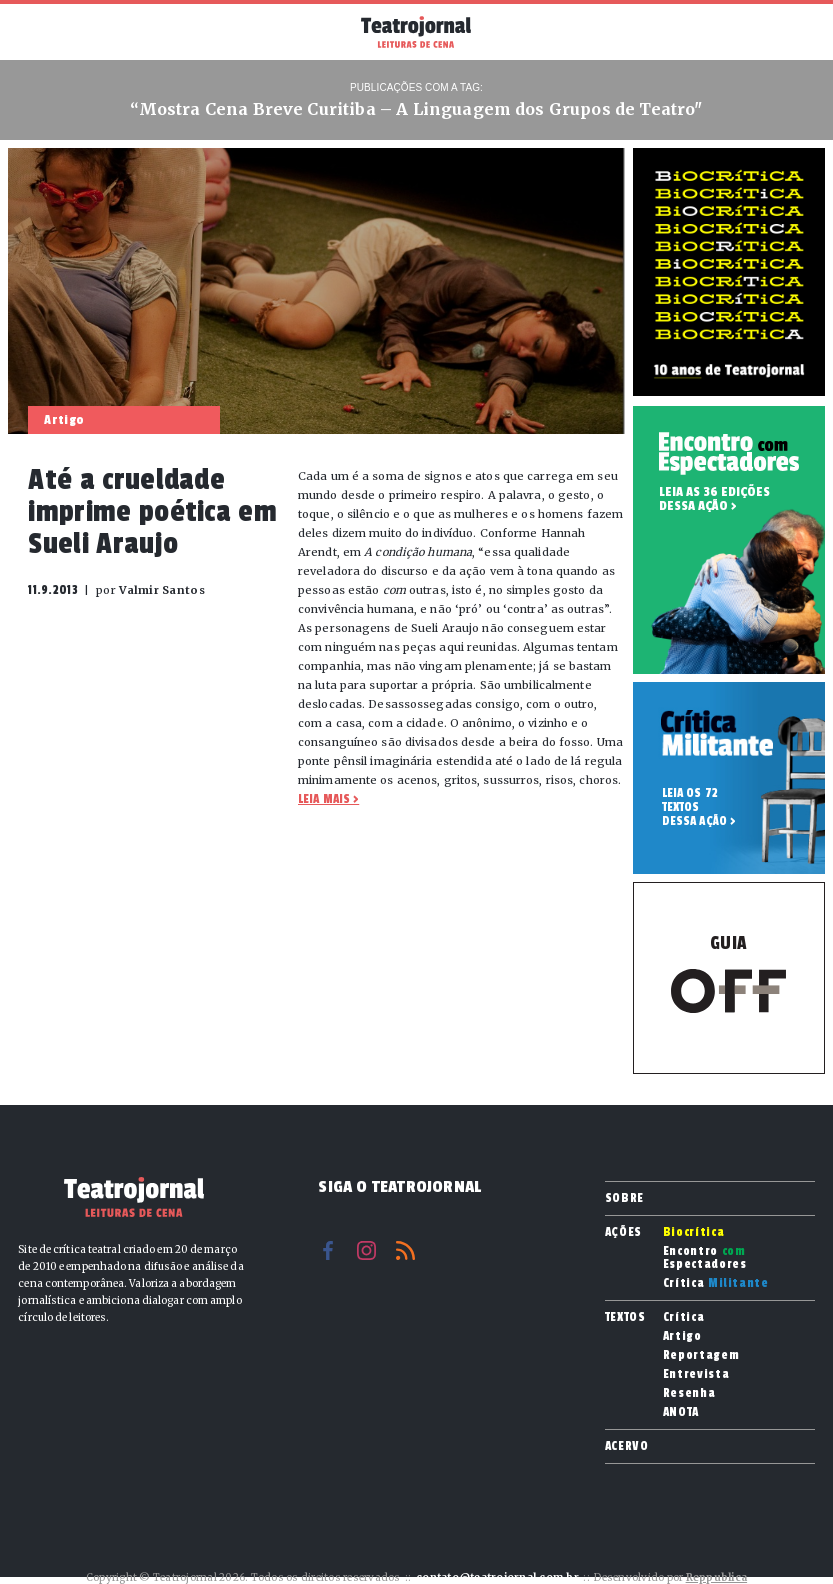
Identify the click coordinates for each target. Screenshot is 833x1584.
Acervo (627, 1446)
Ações (623, 1232)
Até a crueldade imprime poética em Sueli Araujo (152, 512)
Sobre (624, 1198)
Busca (794, 32)
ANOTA (681, 1412)
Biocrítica (694, 1232)
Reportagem (701, 1355)
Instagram (366, 1250)
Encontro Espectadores (705, 1258)
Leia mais (324, 799)
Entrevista (696, 1374)
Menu (39, 30)
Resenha (689, 1393)
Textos (625, 1317)
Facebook (327, 1250)
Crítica (716, 1283)
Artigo (682, 1336)
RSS (405, 1250)
